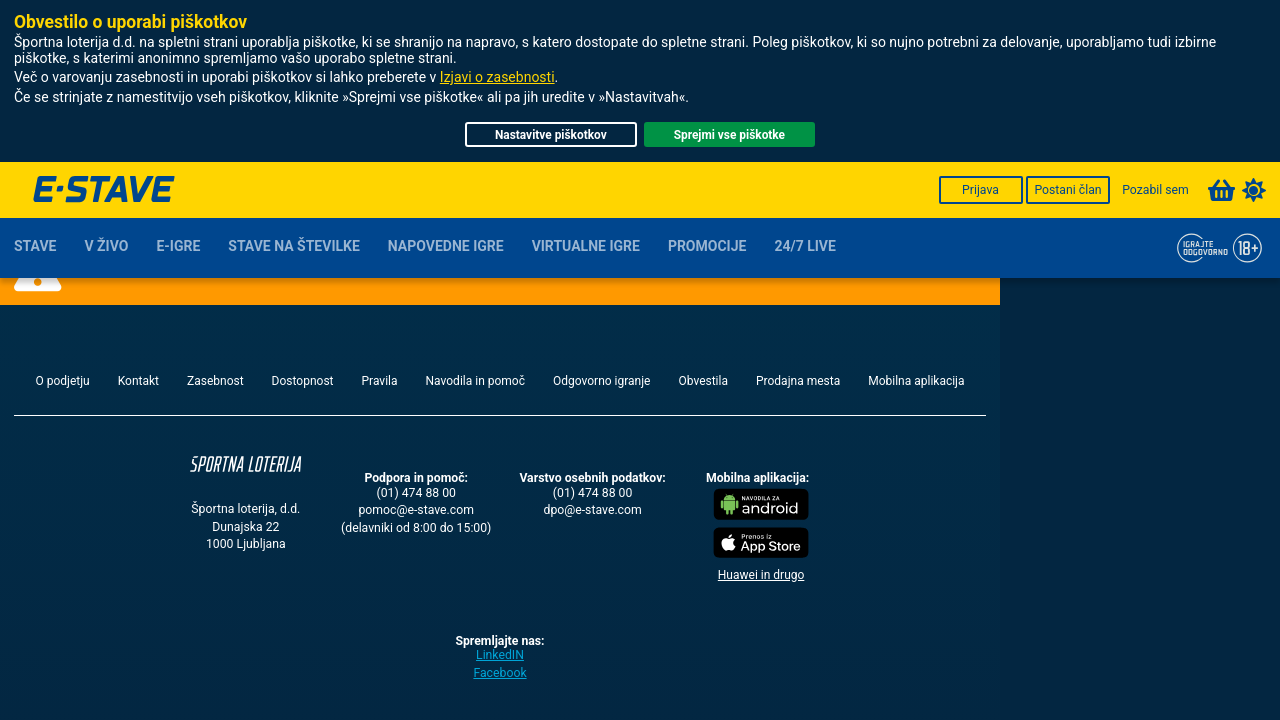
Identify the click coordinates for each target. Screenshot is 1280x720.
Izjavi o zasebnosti (497, 77)
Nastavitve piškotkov (551, 135)
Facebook (499, 673)
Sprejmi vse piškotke (729, 135)
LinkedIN (500, 655)
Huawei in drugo (761, 575)
